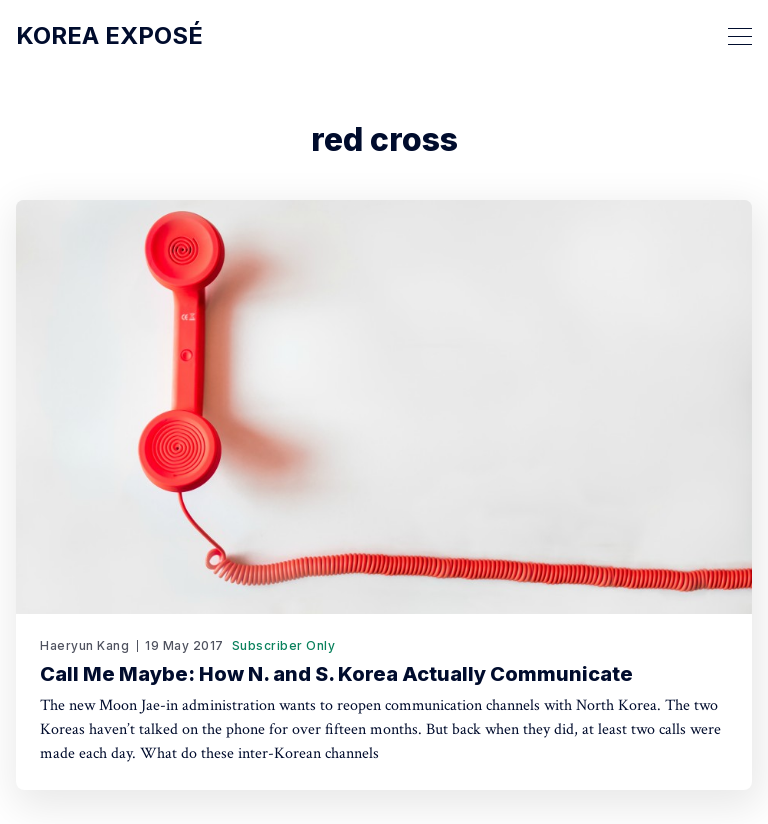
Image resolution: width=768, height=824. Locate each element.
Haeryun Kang (84, 645)
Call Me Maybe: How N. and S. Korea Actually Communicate (336, 674)
